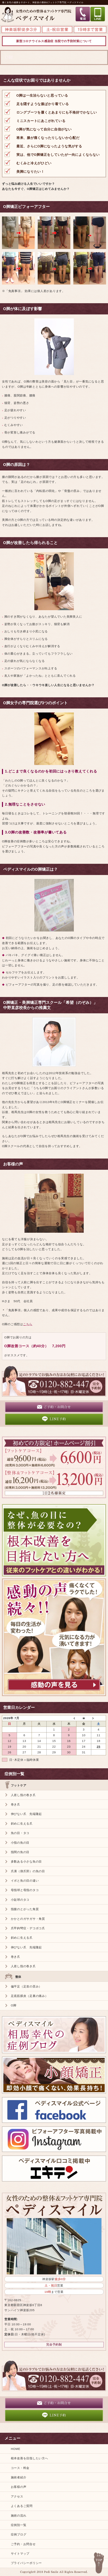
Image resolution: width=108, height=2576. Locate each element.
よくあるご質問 (22, 2506)
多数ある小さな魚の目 (26, 1861)
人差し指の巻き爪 (23, 1795)
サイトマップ (20, 2553)
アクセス (17, 2496)
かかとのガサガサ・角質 (28, 1918)
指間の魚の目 (20, 1852)
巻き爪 (15, 1804)
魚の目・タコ (20, 1833)
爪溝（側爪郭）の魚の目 (28, 1871)
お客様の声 (18, 2486)
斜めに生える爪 (22, 1823)
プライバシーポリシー (26, 2563)
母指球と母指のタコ (25, 1890)
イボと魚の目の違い (25, 1880)
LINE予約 (54, 1418)
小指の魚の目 (20, 1842)
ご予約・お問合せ (54, 1407)
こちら (27, 1324)
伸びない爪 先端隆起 (26, 1814)
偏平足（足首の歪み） (26, 1986)
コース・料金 (20, 2468)
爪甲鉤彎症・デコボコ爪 (28, 1928)
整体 (18, 1976)
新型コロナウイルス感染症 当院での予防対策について (54, 41)
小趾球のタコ (20, 1899)
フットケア (18, 1785)
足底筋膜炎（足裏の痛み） (29, 1996)
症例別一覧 (18, 2525)
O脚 (13, 2005)
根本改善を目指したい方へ (29, 2458)
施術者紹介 (18, 2477)
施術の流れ (18, 2515)
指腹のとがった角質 (25, 1909)
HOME (15, 2448)
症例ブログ (18, 2534)
